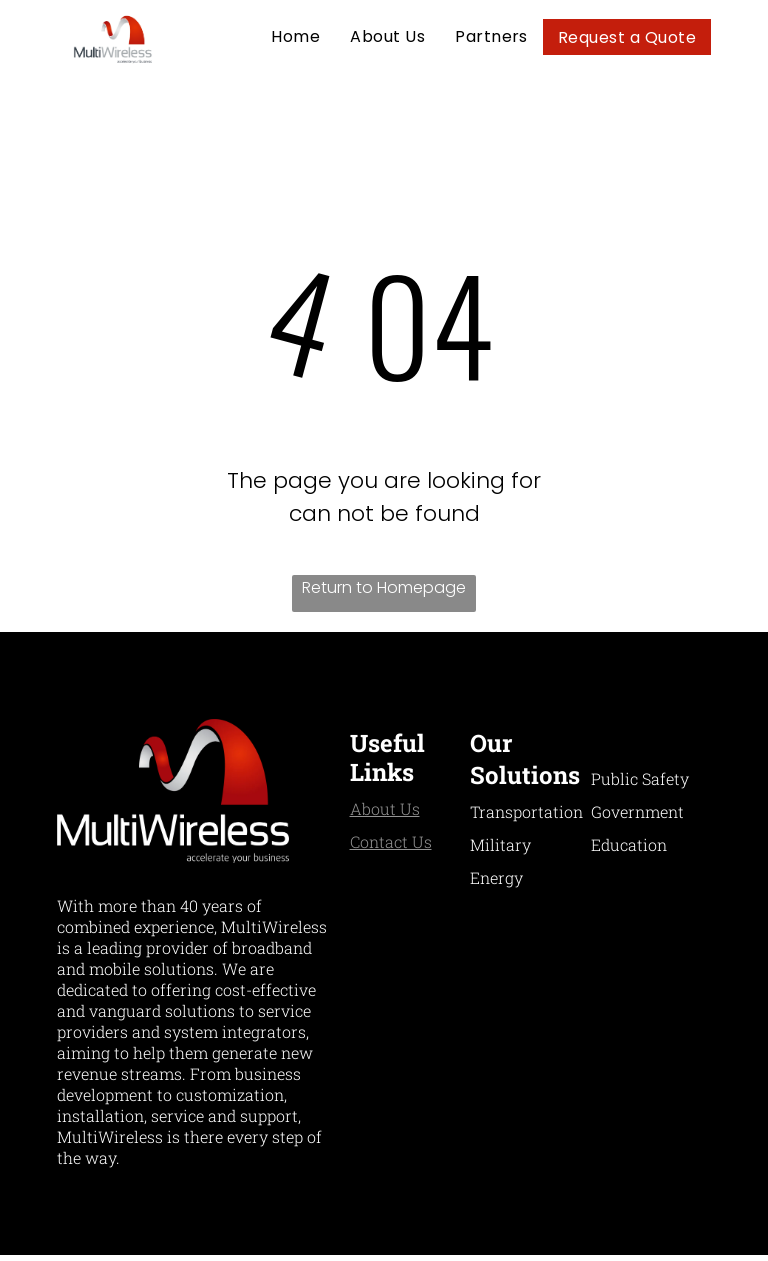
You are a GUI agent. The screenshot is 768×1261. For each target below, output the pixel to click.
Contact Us (391, 841)
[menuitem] (295, 36)
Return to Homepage (384, 587)
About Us (385, 808)
